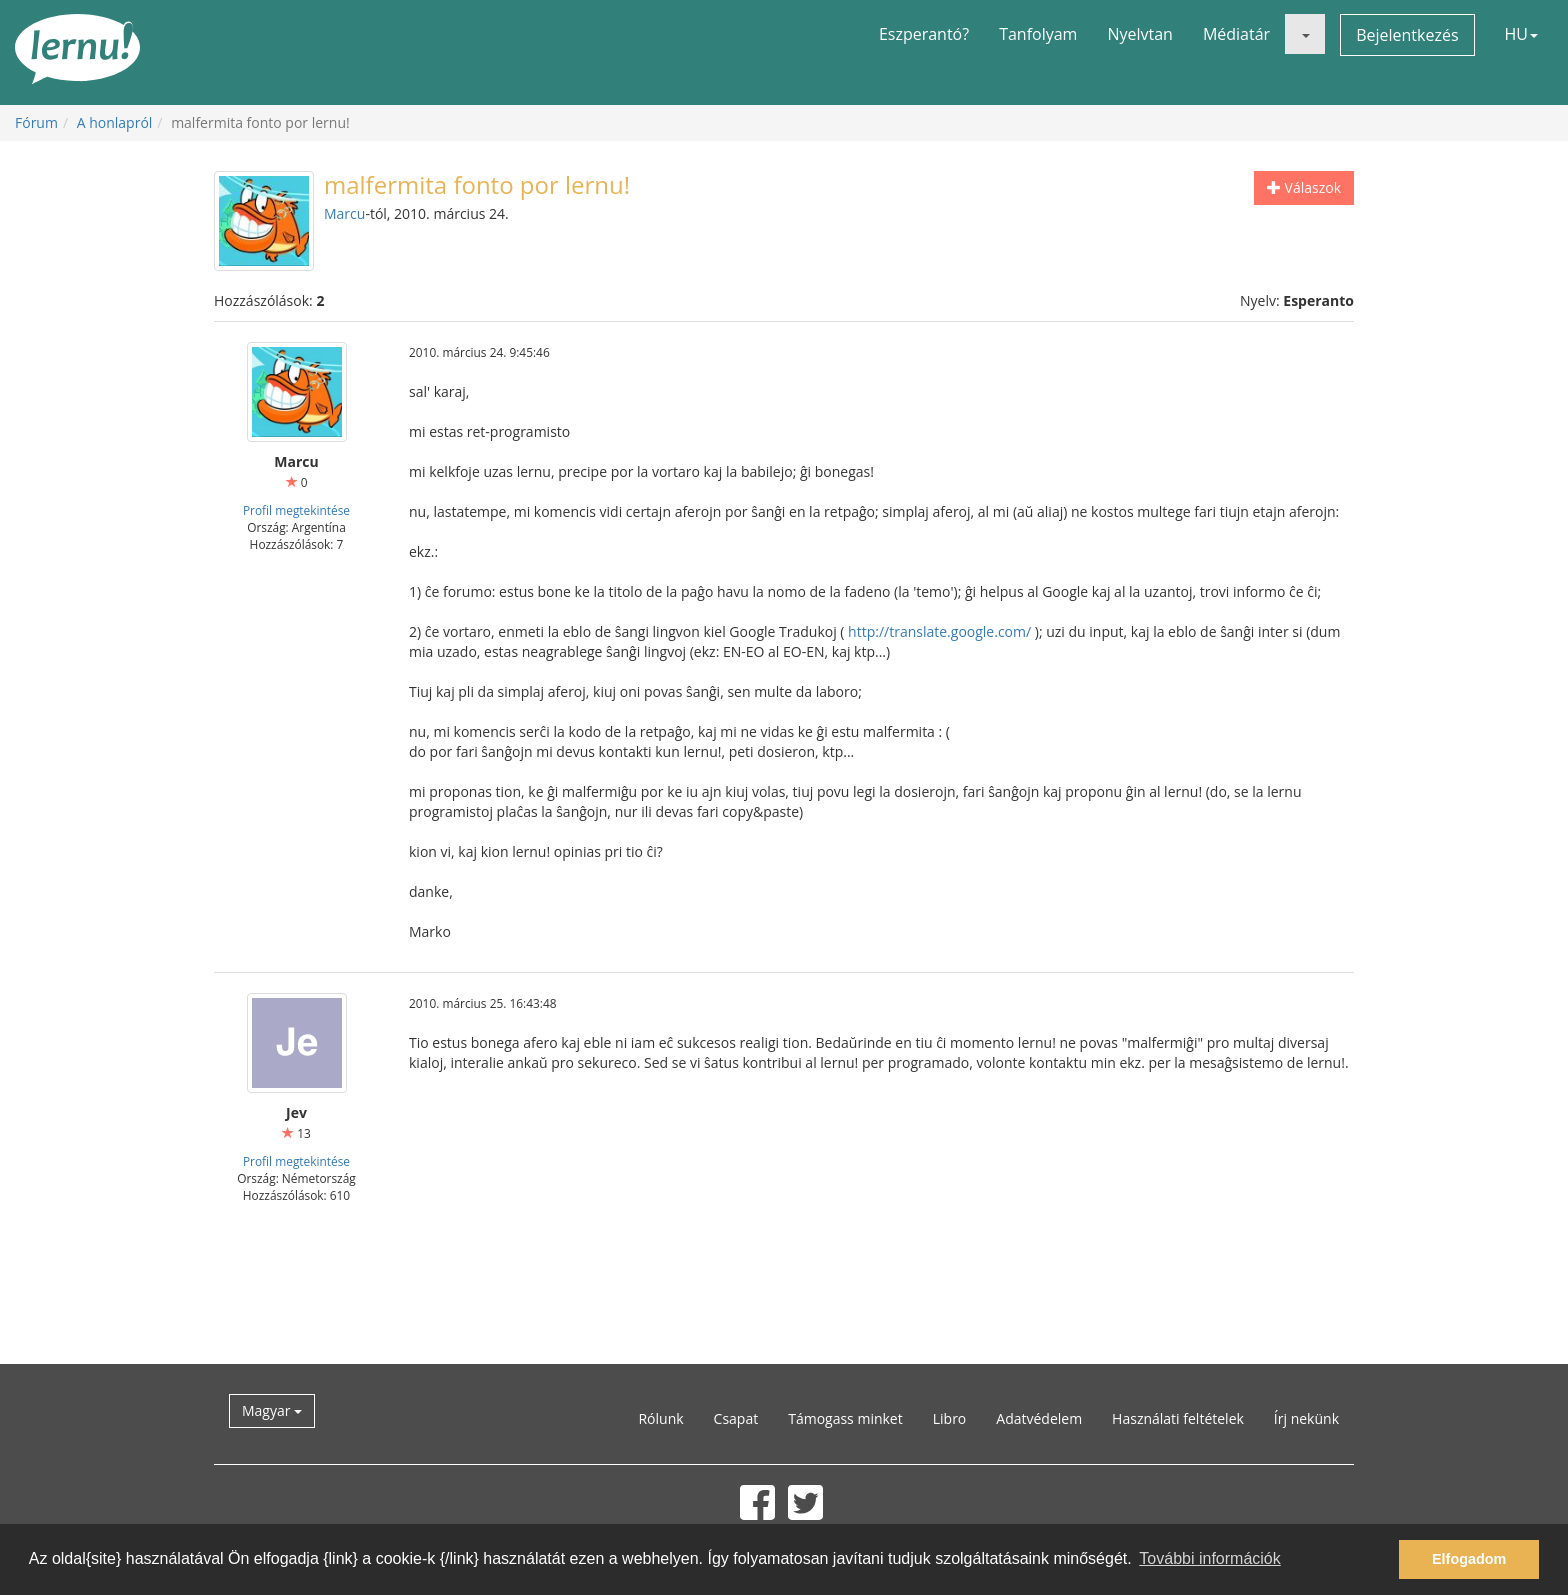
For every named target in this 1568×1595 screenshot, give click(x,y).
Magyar (272, 1410)
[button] (1305, 34)
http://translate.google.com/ (939, 631)
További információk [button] (1209, 1558)
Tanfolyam (1038, 34)
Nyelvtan (1139, 34)
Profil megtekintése (296, 510)
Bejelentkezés (1407, 35)
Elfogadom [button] (1469, 1559)
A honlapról (115, 122)
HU (1521, 34)
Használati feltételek (1178, 1418)
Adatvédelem (1039, 1418)
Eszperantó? (924, 34)
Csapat (736, 1418)
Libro (950, 1418)
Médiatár (1236, 34)
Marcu (344, 213)
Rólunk (660, 1418)
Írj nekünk (1306, 1418)
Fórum (36, 122)
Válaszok (1304, 187)
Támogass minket (845, 1418)
